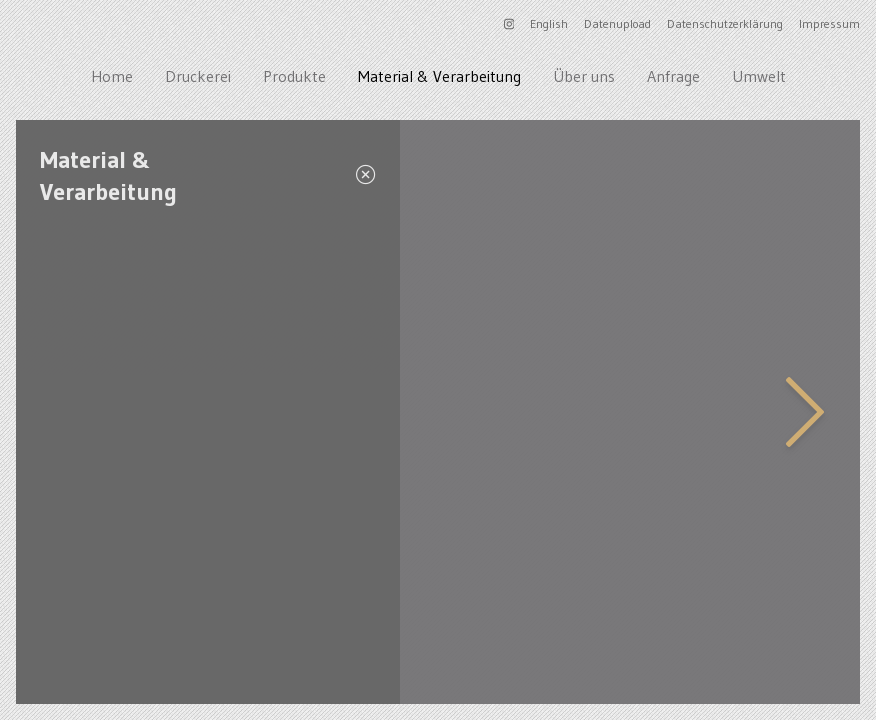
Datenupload (617, 23)
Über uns (584, 76)
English (549, 23)
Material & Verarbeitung (439, 76)
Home (112, 76)
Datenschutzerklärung (725, 23)
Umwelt (759, 76)
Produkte (294, 76)
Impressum (829, 23)
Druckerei (198, 76)
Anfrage (673, 76)
